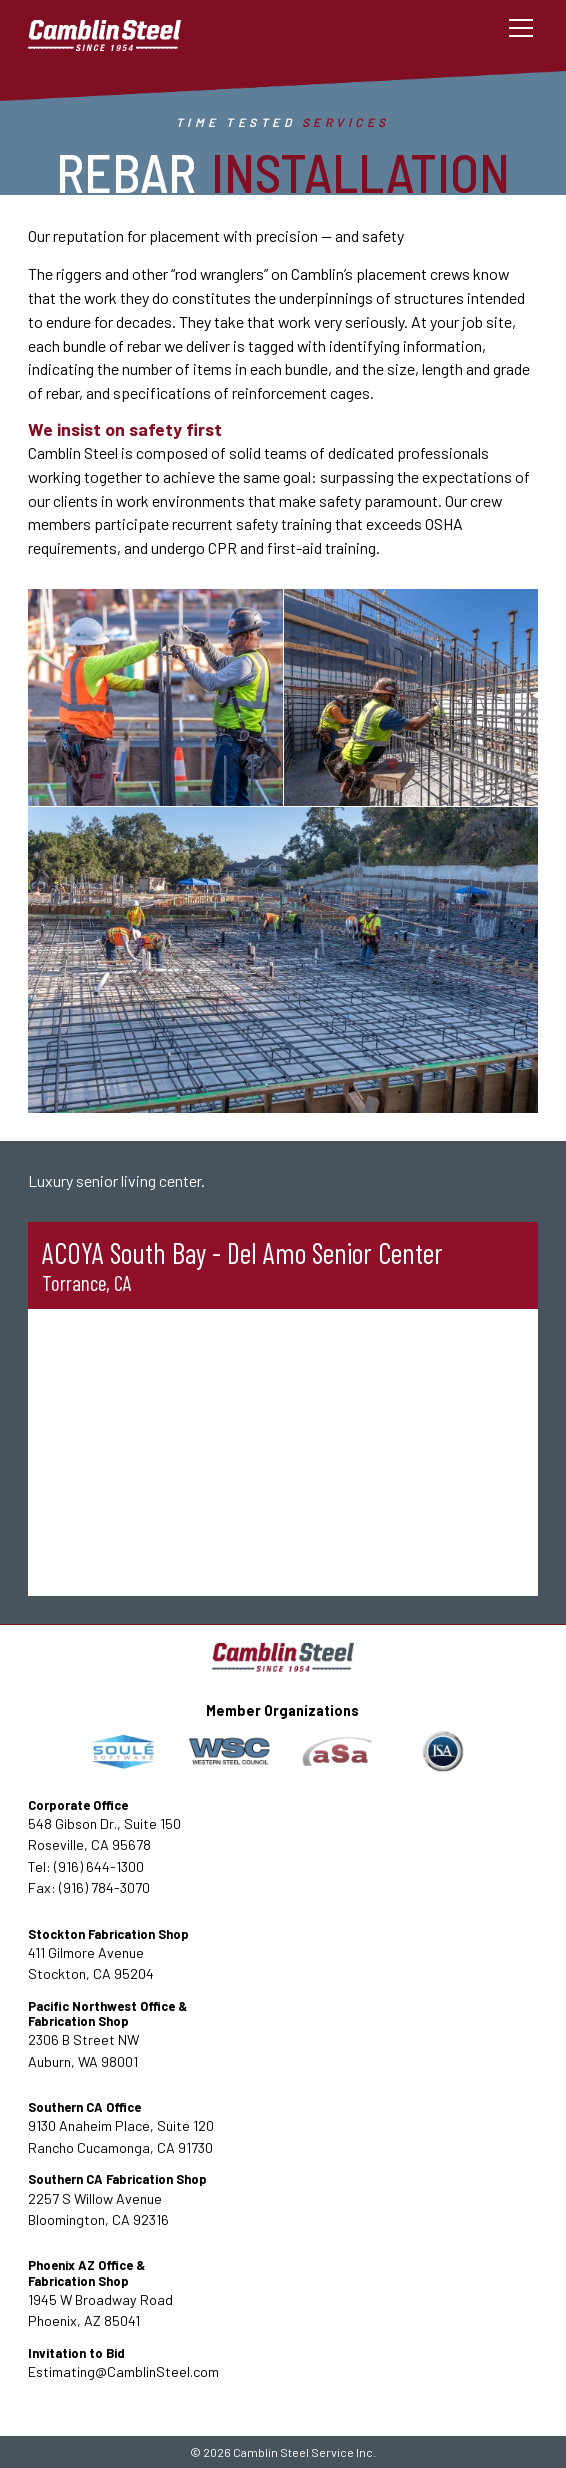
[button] (517, 28)
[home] (123, 28)
